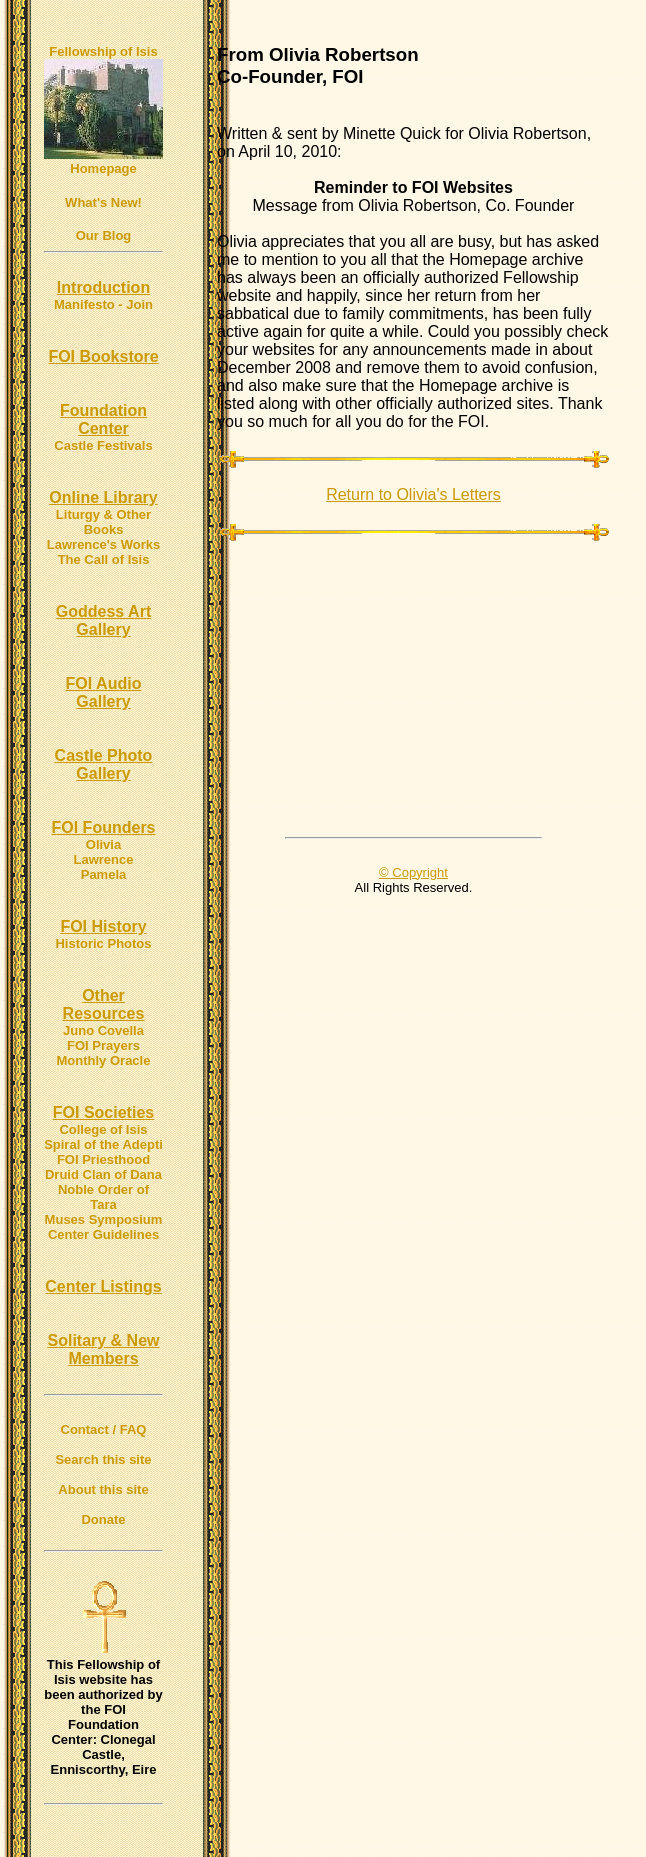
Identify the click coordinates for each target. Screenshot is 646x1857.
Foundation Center (103, 419)
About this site (103, 1489)
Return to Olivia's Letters (413, 494)
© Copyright (413, 872)
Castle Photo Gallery (104, 764)
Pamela (104, 874)
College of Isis (103, 1129)
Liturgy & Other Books (103, 522)
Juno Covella (103, 1030)
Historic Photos (103, 943)
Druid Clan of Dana (103, 1174)
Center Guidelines (103, 1234)
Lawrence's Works (103, 544)
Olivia (103, 844)
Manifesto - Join (103, 304)
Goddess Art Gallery (103, 620)
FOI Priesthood (103, 1159)
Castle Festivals (103, 445)
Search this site (103, 1459)
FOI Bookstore (103, 356)
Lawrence (104, 859)
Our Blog (104, 235)
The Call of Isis (104, 559)
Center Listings (103, 1286)
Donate (103, 1519)
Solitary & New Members (103, 1349)
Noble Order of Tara (103, 1197)
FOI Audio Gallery (104, 692)
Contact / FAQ (104, 1429)
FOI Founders (104, 827)
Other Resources (104, 1004)
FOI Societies (103, 1112)
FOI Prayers (103, 1045)
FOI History (103, 926)
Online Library (103, 497)
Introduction (103, 287)
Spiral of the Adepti (103, 1144)
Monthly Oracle (104, 1060)
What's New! (103, 202)
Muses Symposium (104, 1219)
